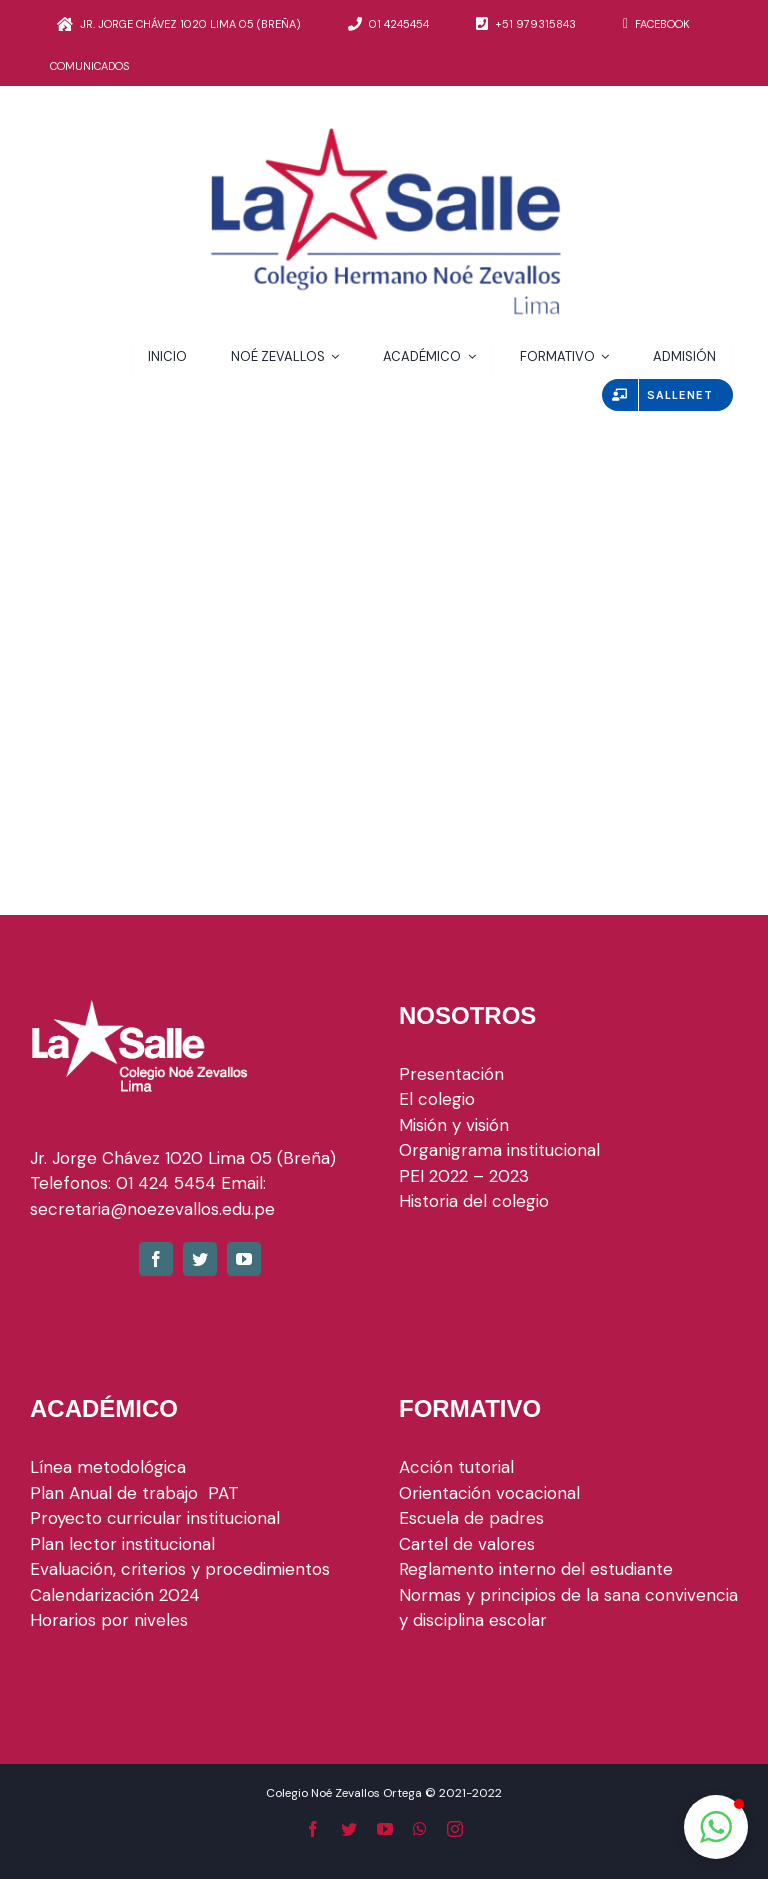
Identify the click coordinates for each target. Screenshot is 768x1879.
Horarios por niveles (109, 1620)
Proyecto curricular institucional (157, 1518)
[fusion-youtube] (244, 1259)
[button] (716, 1827)
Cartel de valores (467, 1544)
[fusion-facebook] (156, 1259)
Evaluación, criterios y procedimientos (180, 1569)
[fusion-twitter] (200, 1259)
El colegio (437, 1099)
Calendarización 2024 (115, 1595)
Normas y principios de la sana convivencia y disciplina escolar (568, 1608)
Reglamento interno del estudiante (536, 1569)
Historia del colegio (474, 1201)
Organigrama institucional (499, 1150)
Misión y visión (454, 1125)
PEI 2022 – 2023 (464, 1176)
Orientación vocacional (489, 1493)
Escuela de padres (471, 1518)
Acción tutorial (456, 1467)
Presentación (451, 1074)
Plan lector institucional (122, 1544)
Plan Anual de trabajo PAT (134, 1493)
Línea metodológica (108, 1467)
